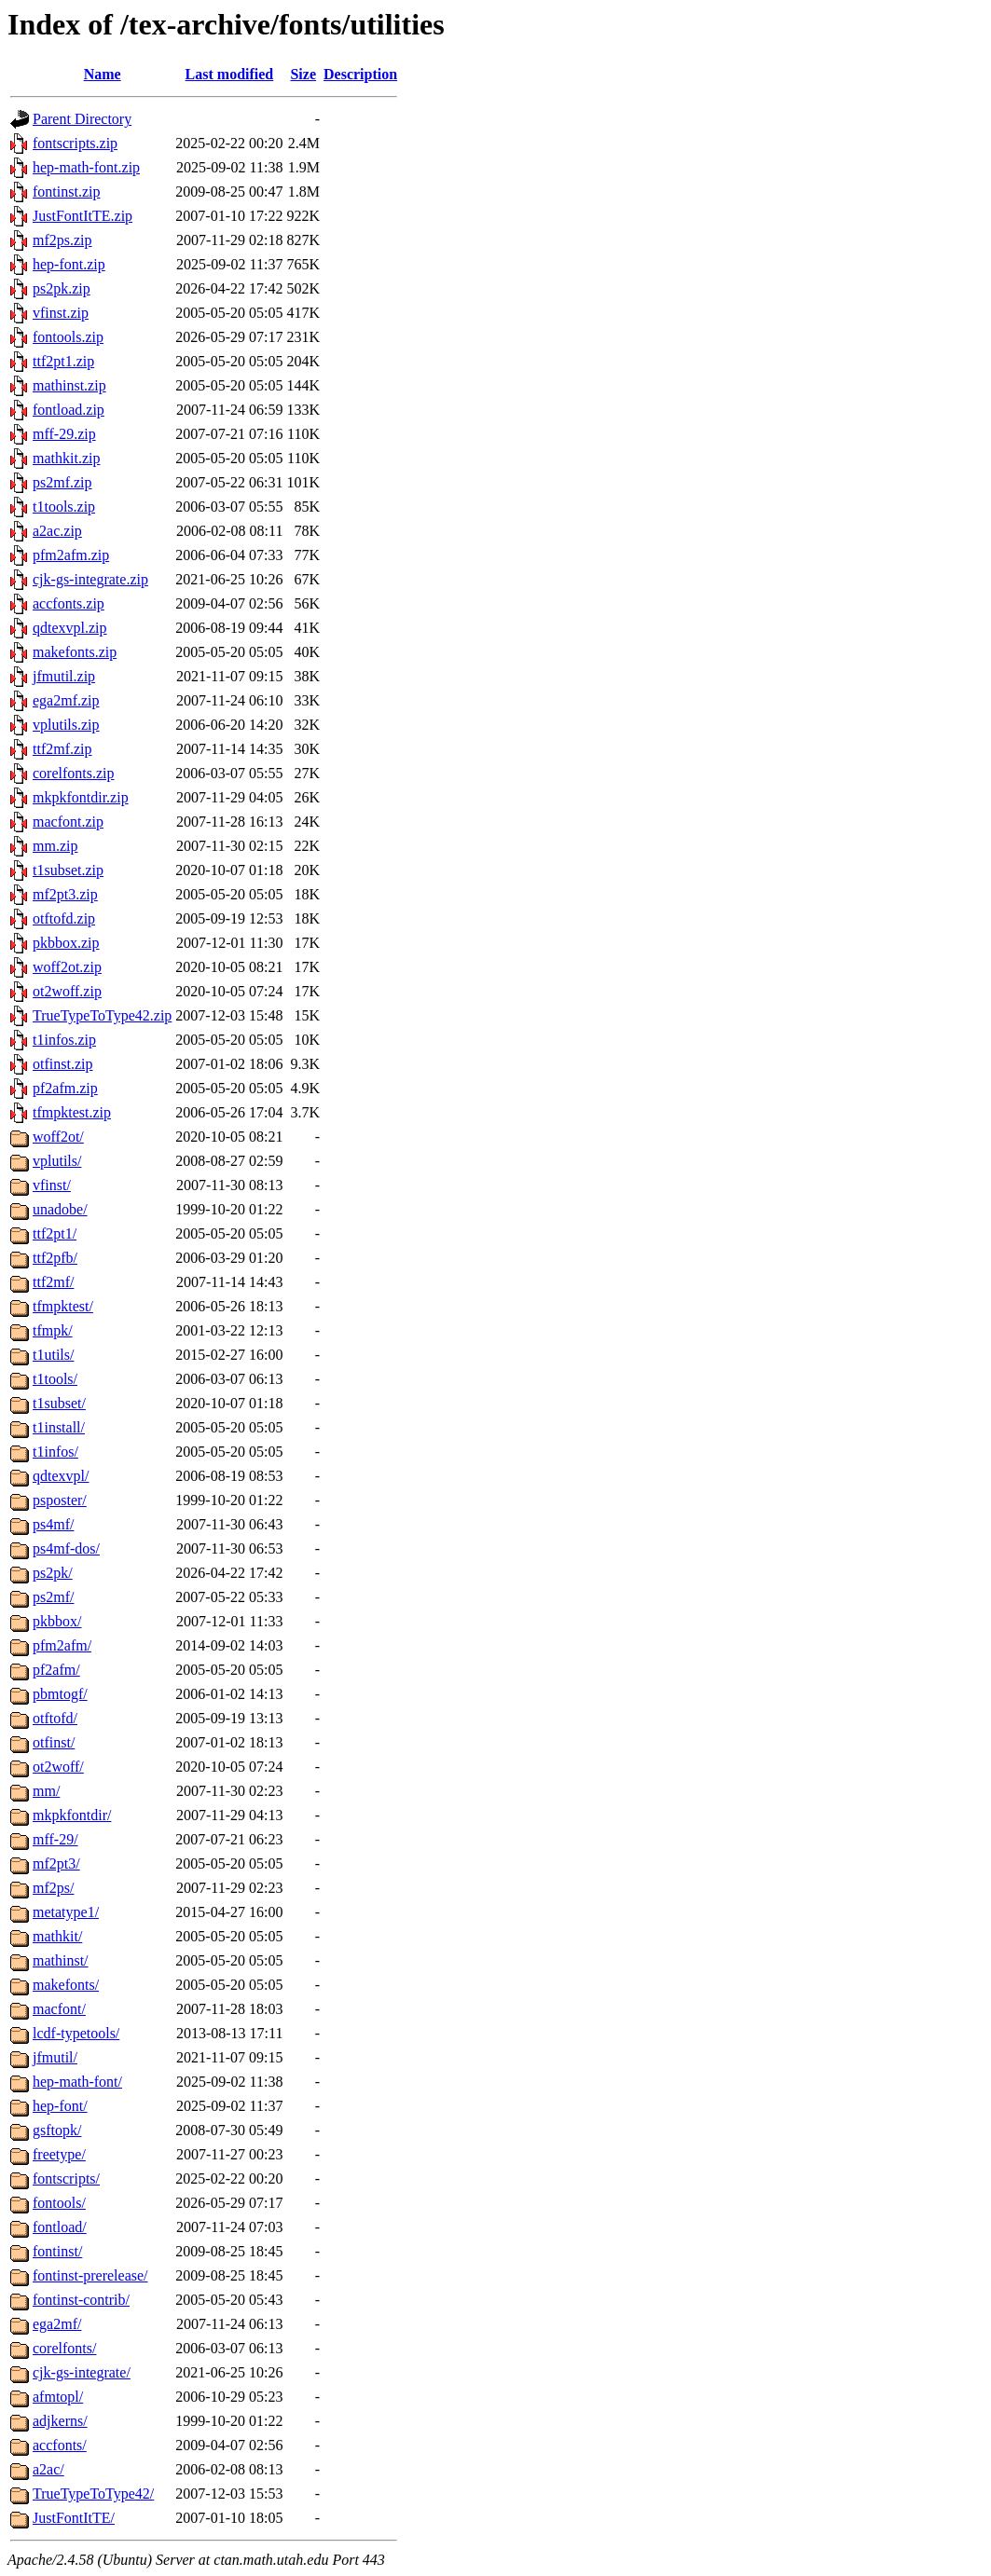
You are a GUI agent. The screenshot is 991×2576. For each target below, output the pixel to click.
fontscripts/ (66, 2178)
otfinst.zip (62, 1064)
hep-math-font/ (77, 2082)
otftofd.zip (64, 918)
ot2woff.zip (67, 991)
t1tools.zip (64, 506)
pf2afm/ (56, 1670)
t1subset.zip (68, 870)
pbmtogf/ (60, 1694)
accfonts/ (60, 2445)
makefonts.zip (75, 652)
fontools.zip (68, 337)
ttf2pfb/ (55, 1258)
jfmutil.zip (64, 676)
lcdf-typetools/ (76, 2033)
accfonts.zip (68, 603)
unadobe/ (60, 1209)
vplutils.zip (66, 725)
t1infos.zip (64, 1040)
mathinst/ (61, 1960)
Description (360, 74)
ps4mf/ (53, 1524)
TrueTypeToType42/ (93, 2493)
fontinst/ (57, 2251)
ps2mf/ (53, 1597)
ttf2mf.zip (62, 749)
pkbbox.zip (66, 943)
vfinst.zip (61, 313)
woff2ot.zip (67, 967)
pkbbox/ (57, 1621)
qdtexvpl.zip (70, 628)
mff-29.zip (64, 434)
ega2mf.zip (66, 700)
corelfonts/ (64, 2348)
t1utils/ (53, 1355)
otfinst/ (54, 1742)
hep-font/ (60, 2106)
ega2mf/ (57, 2324)
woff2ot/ (58, 1136)
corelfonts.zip (74, 773)
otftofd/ (55, 1718)
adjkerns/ (60, 2421)
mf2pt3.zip (65, 894)
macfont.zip (68, 821)
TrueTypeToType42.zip (102, 1015)
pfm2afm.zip (71, 555)
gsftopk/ (57, 2130)
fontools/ (59, 2203)
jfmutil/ (55, 2057)
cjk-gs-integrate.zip (90, 579)
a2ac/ (48, 2469)
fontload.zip (68, 410)
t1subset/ (59, 1403)
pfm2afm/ (62, 1645)
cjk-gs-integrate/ (82, 2372)
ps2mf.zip (62, 482)
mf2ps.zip (62, 240)
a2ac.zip (57, 531)
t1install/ (59, 1427)
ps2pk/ (53, 1573)
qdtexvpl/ (61, 1476)
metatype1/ (66, 1912)
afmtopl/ (58, 2397)
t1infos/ (55, 1451)
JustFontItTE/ (74, 2518)
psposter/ (60, 1500)
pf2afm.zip (65, 1088)
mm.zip (55, 846)
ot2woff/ (58, 1766)
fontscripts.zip (75, 143)
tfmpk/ (53, 1330)
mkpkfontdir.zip (81, 797)
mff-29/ (55, 1839)
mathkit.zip (66, 458)
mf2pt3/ (56, 1863)
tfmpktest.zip (72, 1112)
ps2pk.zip (61, 288)
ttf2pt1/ (54, 1233)
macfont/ (59, 2009)
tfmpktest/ (63, 1306)
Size (303, 74)
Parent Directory (82, 119)
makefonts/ (66, 1985)
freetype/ (59, 2154)
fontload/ (60, 2227)
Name (102, 74)
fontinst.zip (66, 191)
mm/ (46, 1791)
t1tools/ (55, 1379)
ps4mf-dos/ (66, 1548)
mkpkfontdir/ (72, 1815)
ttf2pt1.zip (63, 361)
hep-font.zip (69, 264)
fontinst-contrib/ (81, 2300)
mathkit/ (57, 1936)
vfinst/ (52, 1185)
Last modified (230, 74)
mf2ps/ (53, 1888)
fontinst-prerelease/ (90, 2275)
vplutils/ (57, 1161)
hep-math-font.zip (86, 167)
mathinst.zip (69, 385)
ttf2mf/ (53, 1282)
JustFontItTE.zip (82, 216)
